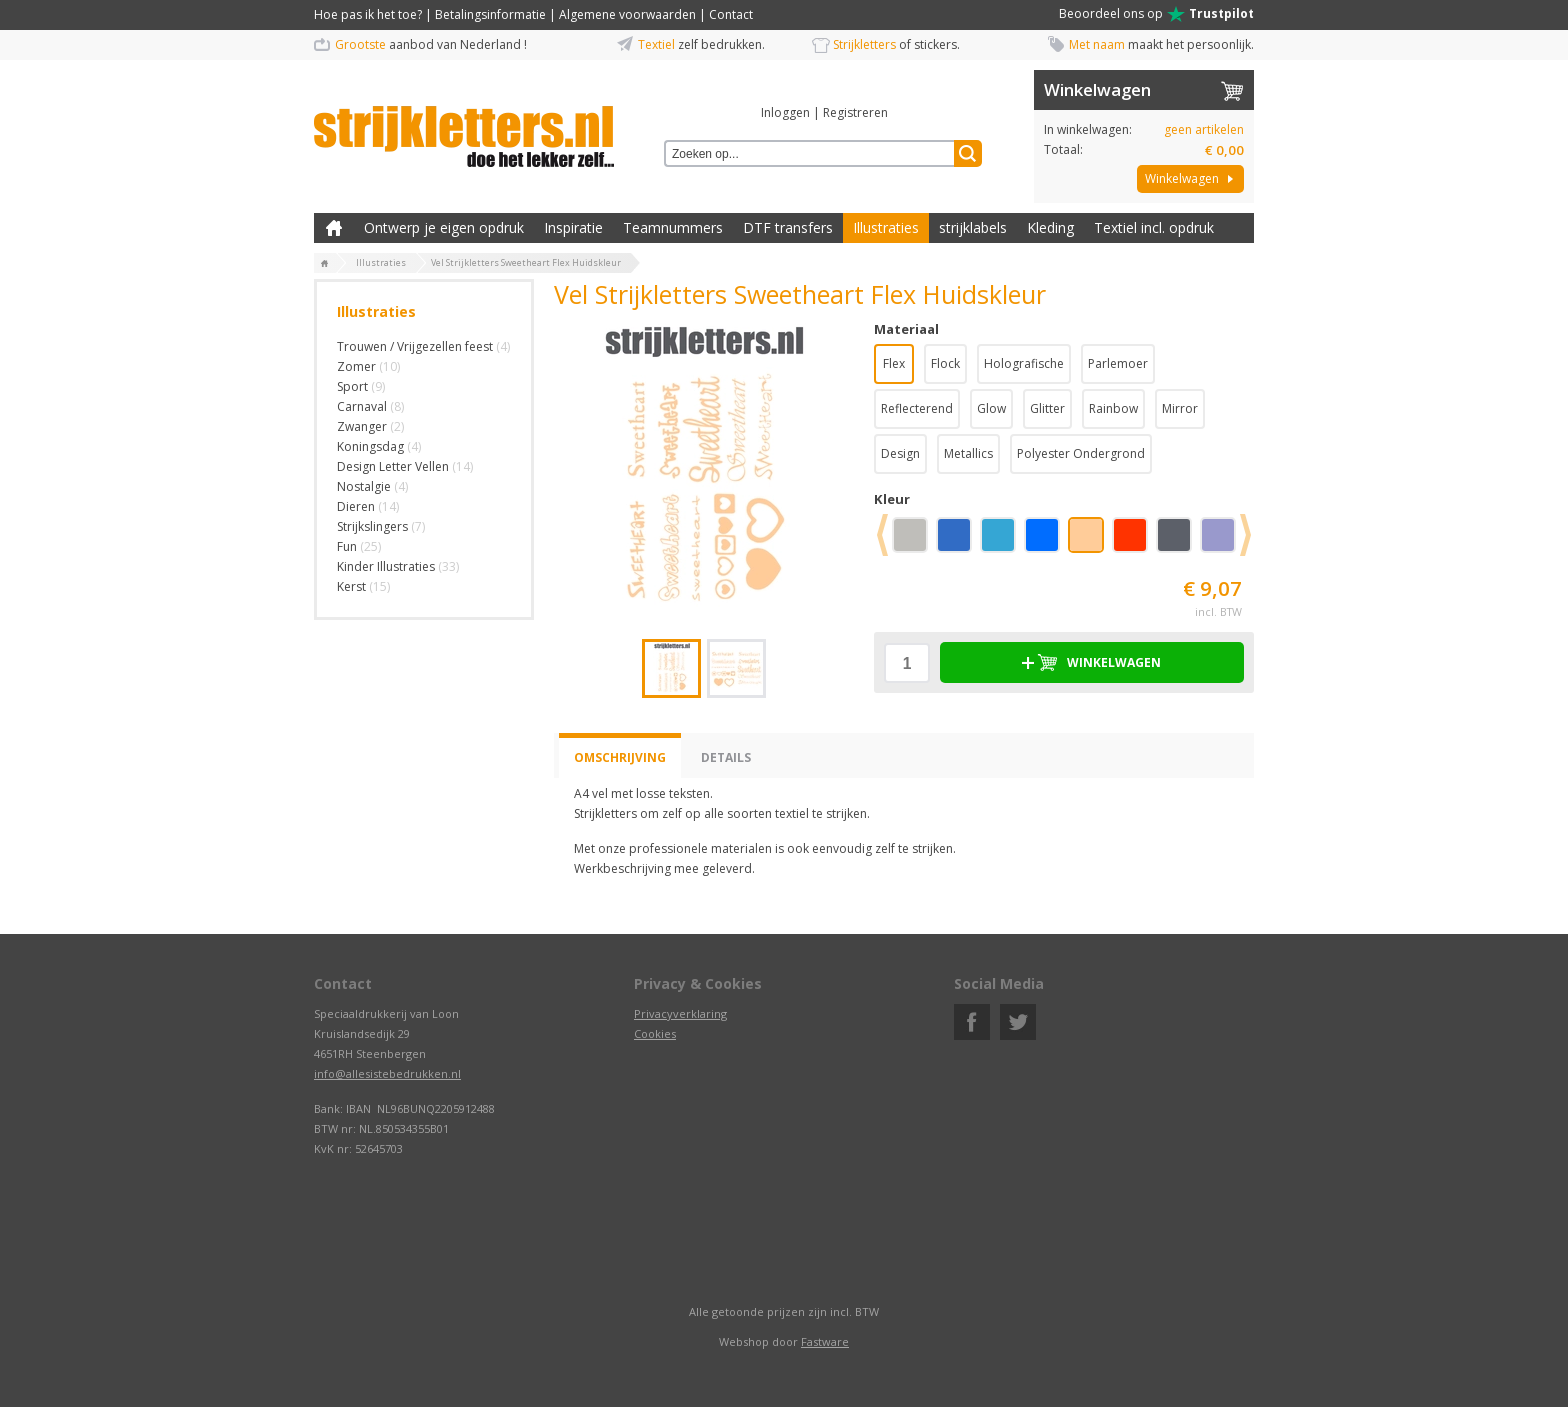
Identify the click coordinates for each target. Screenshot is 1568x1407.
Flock (945, 363)
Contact (731, 14)
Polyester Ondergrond (1081, 453)
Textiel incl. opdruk (1154, 227)
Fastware (825, 1341)
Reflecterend (917, 408)
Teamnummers (673, 227)
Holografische (1024, 363)
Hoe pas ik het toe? (368, 14)
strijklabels (973, 227)
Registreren (855, 112)
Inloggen (785, 112)
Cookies (655, 1033)
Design (900, 453)
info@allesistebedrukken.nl (387, 1073)
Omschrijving (620, 757)
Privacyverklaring (680, 1013)
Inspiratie (573, 227)
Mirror (1180, 408)
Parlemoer (1118, 363)
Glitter (1047, 408)
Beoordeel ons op (1156, 14)
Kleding (1050, 227)
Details (726, 757)
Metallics (968, 453)
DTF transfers (788, 227)
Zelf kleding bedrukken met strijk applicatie (334, 228)
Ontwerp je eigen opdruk (444, 227)
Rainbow (1113, 408)
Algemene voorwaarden (627, 14)
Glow (991, 408)
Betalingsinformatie (490, 14)
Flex (894, 363)
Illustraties (886, 227)
